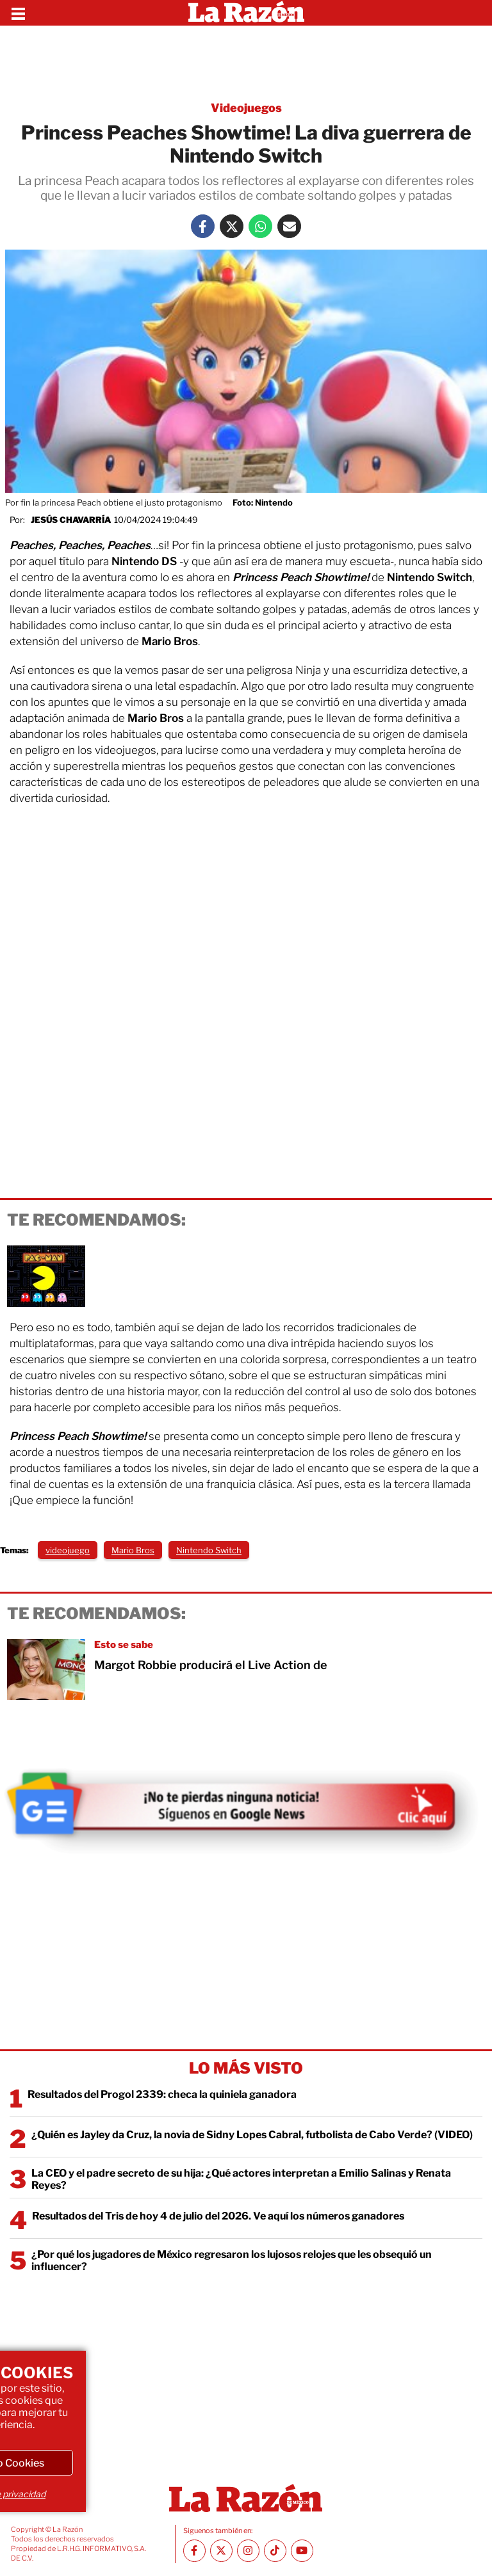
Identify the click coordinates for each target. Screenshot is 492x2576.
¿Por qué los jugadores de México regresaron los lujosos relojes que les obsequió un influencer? (231, 2260)
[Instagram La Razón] (248, 2551)
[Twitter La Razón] (231, 226)
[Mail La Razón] (289, 226)
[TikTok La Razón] (275, 2551)
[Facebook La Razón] (203, 226)
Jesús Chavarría (71, 520)
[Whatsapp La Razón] (260, 226)
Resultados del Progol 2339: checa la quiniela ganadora (162, 2094)
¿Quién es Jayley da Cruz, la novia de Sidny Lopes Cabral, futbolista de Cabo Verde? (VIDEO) (252, 2135)
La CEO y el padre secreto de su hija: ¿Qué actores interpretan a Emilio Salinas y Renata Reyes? (241, 2179)
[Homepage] (246, 13)
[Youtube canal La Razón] (302, 2551)
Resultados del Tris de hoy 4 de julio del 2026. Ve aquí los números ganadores (218, 2216)
